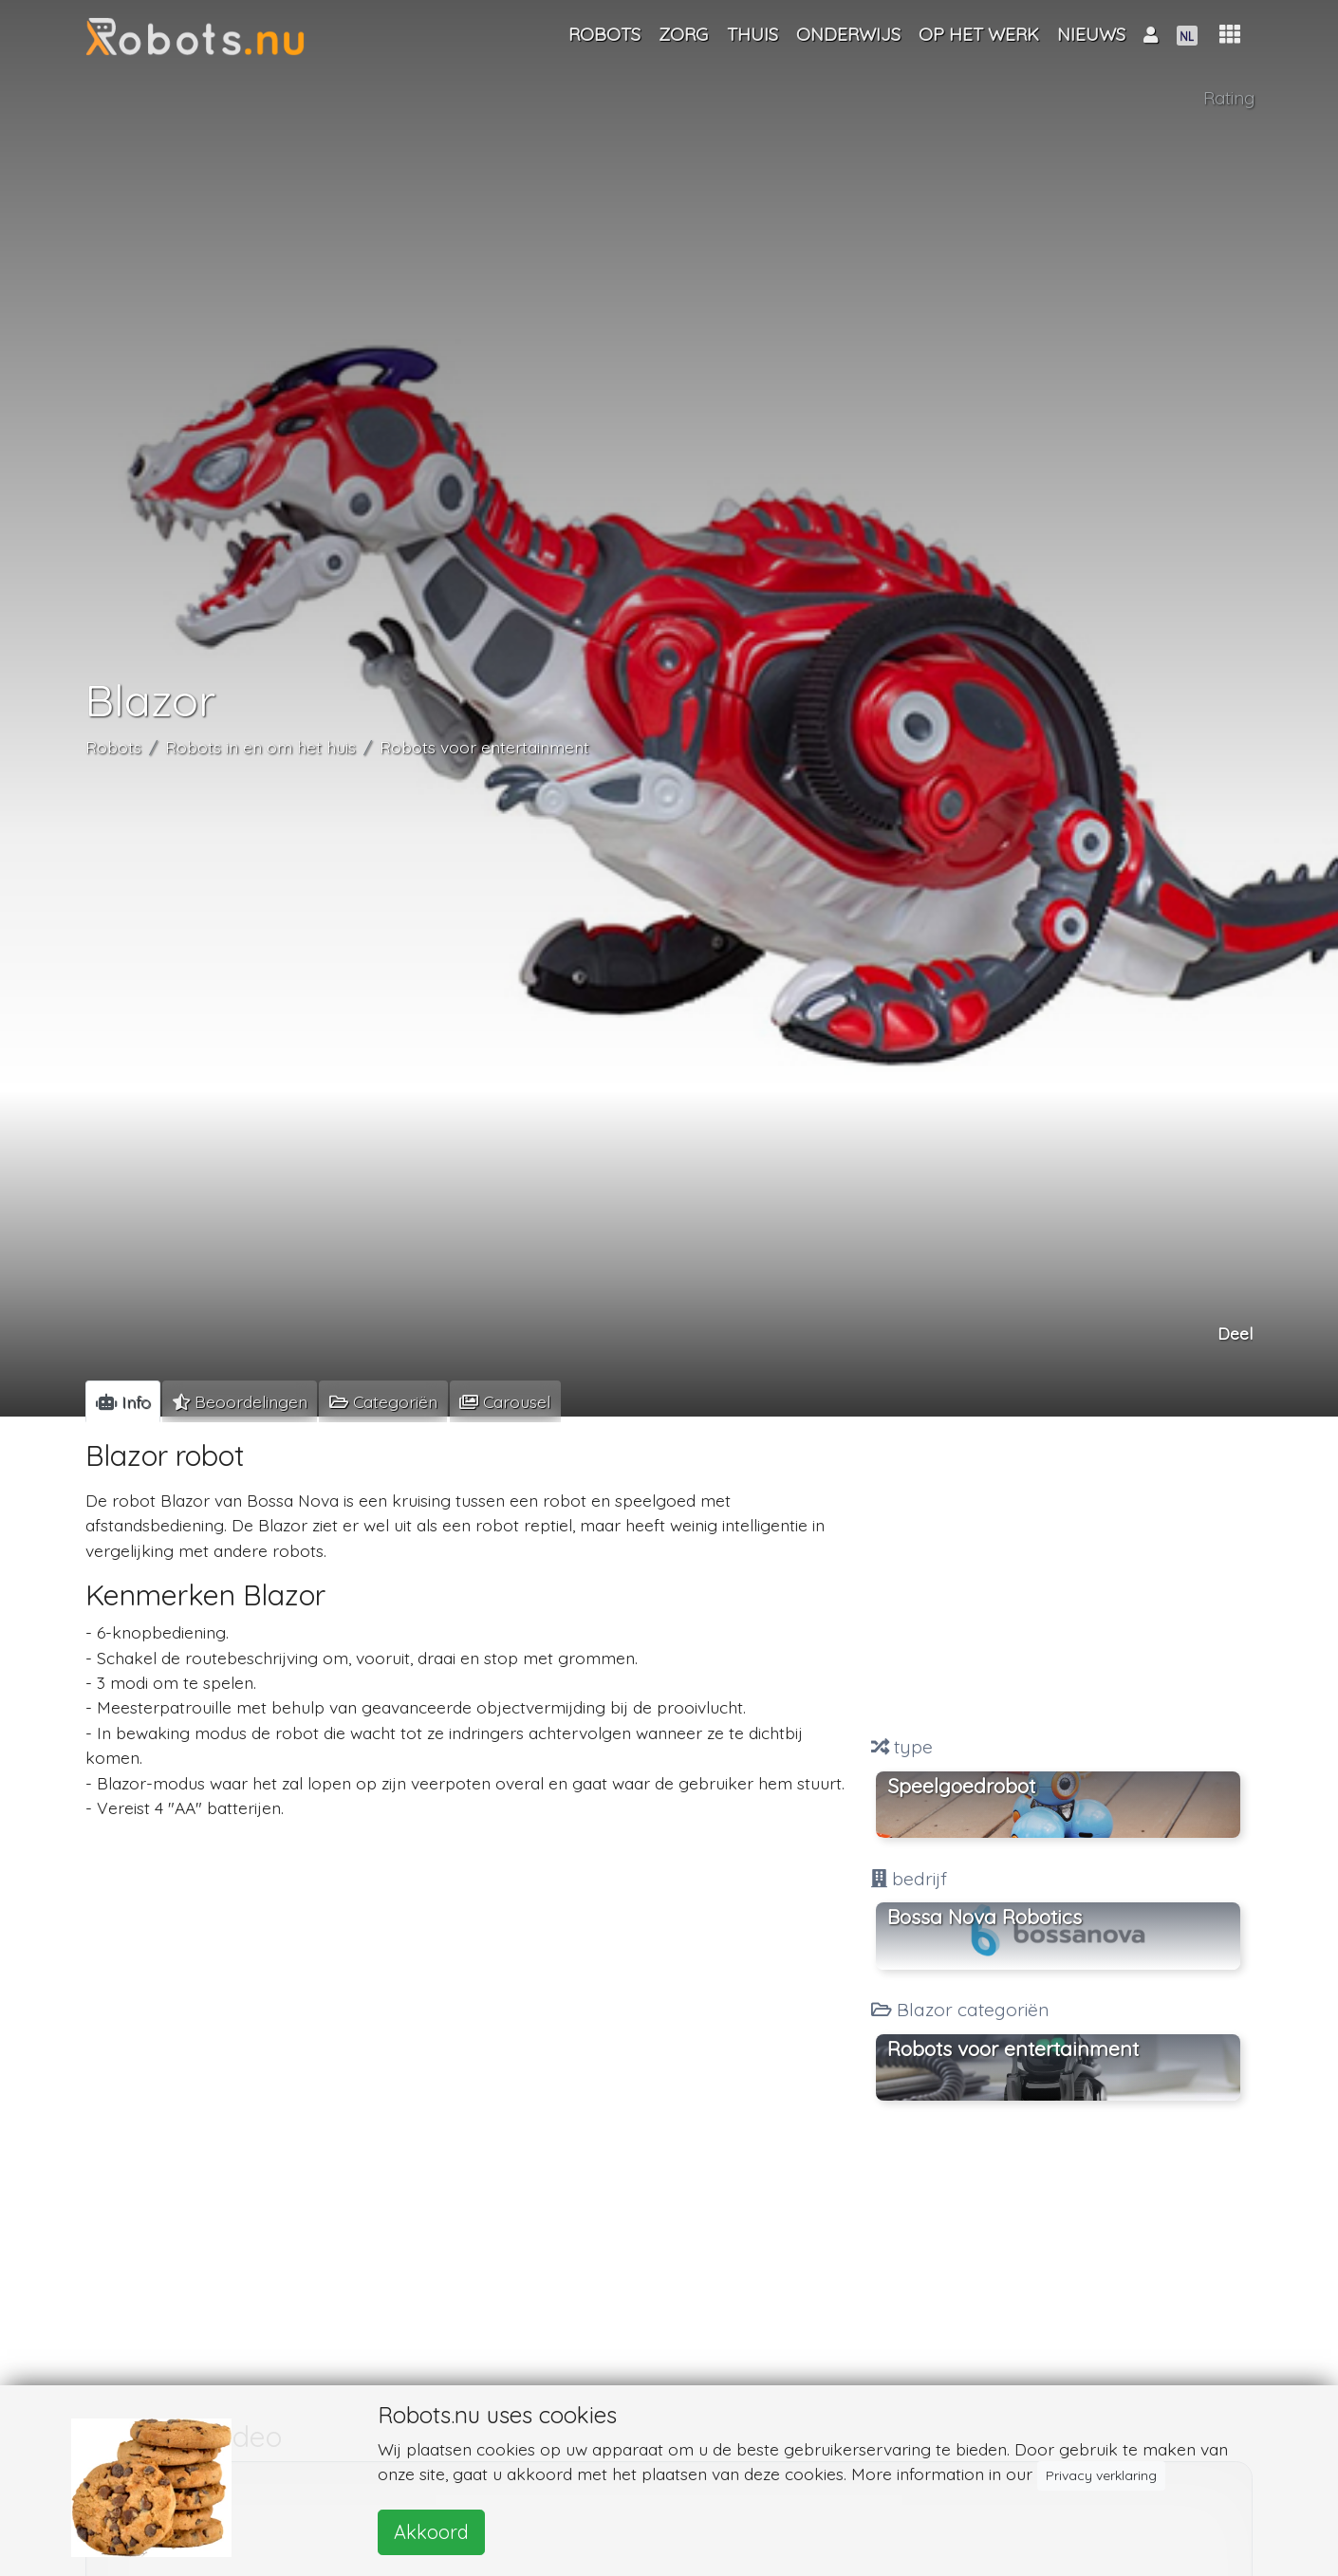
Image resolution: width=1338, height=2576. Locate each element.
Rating (1228, 97)
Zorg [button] (683, 34)
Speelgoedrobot (961, 1785)
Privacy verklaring (1101, 2475)
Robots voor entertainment (484, 746)
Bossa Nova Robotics (984, 1916)
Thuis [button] (752, 34)
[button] (1230, 34)
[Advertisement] (1058, 1579)
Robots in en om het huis (260, 746)
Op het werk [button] (979, 34)
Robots (113, 746)
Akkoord (431, 2532)
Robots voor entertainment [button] (1013, 2048)
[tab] (122, 1401)
